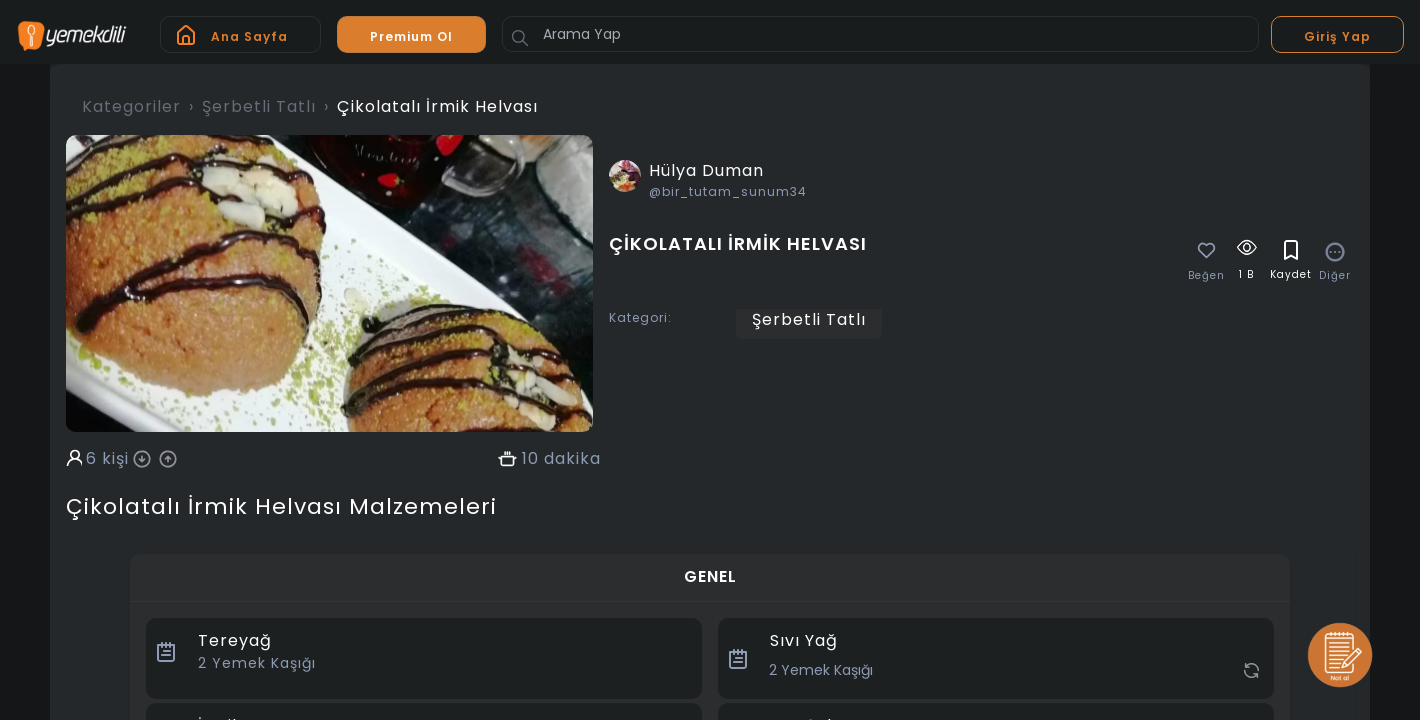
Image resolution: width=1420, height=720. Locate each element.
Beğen (1206, 276)
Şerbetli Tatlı (259, 106)
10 (530, 459)
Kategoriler (131, 106)
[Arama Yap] (880, 34)
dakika (572, 459)
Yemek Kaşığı (257, 663)
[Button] (520, 38)
